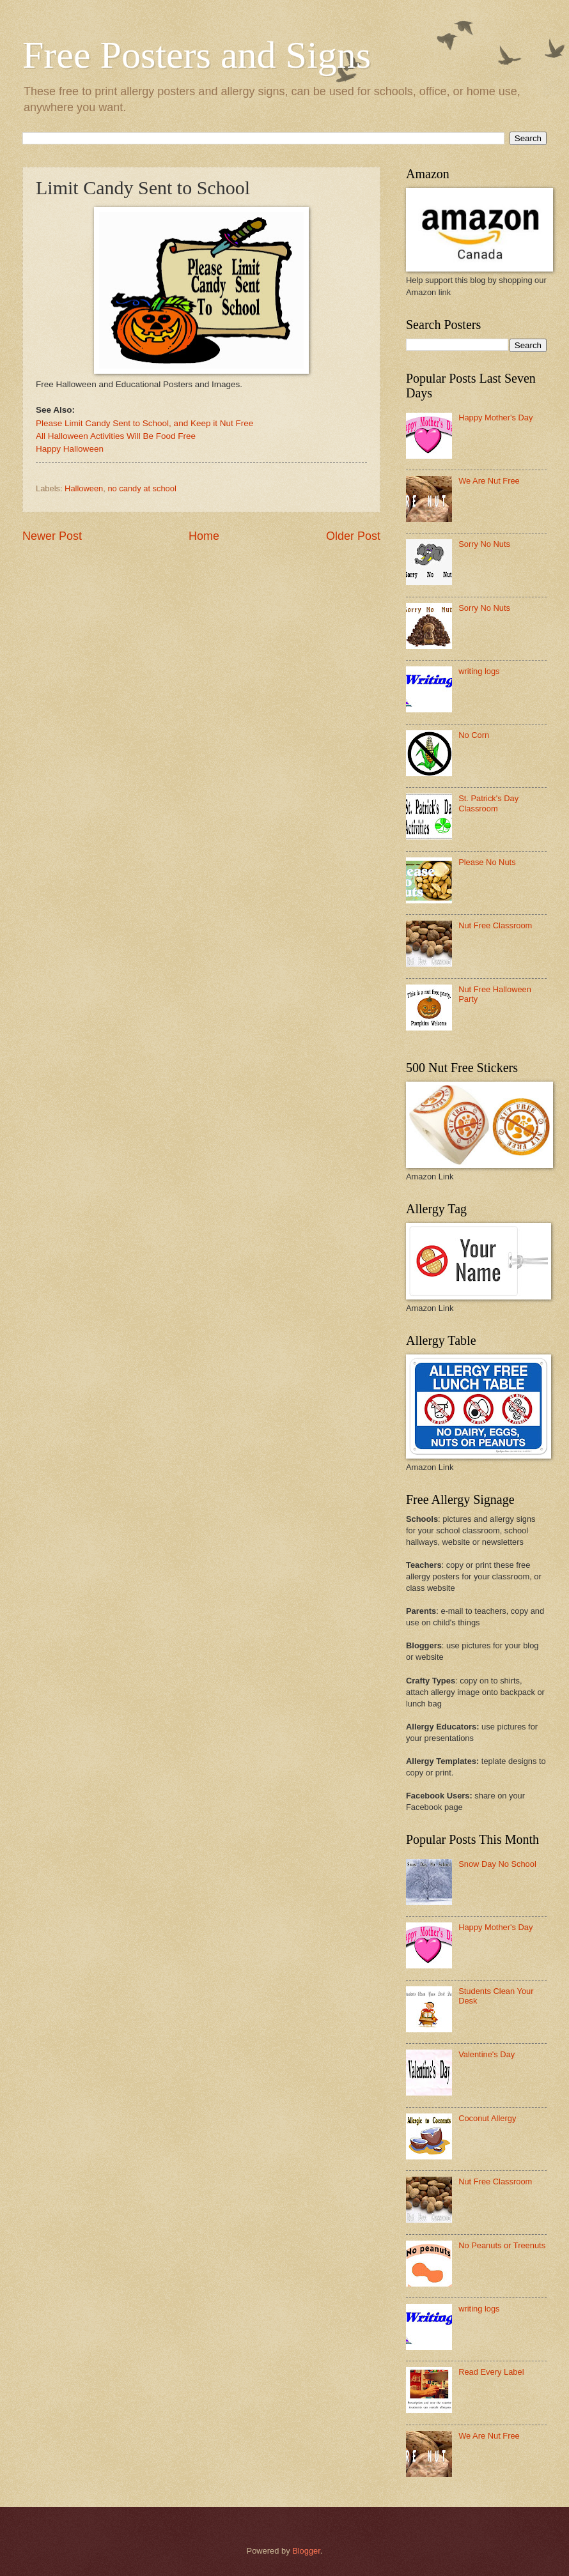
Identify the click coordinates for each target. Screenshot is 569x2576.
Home (204, 536)
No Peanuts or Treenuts (501, 2245)
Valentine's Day (486, 2054)
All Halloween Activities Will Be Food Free (116, 436)
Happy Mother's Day (495, 417)
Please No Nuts (486, 862)
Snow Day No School (497, 1864)
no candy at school (141, 488)
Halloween (84, 488)
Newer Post (52, 536)
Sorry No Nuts (484, 544)
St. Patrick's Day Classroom (488, 803)
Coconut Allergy (487, 2118)
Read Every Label (491, 2372)
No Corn (473, 735)
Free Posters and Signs (196, 55)
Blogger (306, 2551)
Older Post (353, 536)
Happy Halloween (70, 449)
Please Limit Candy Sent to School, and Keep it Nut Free (144, 423)
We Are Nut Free (489, 481)
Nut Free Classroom (495, 925)
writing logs (478, 671)
